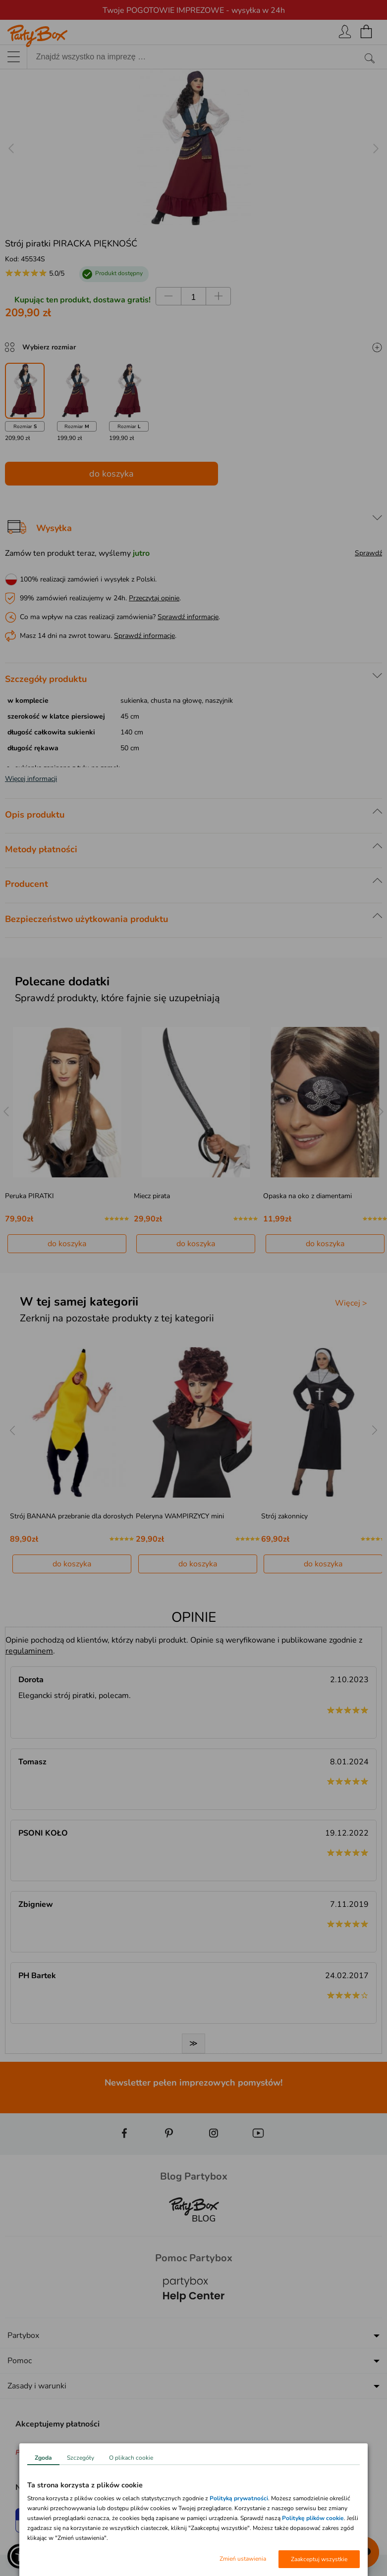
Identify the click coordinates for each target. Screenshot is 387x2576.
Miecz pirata (152, 1196)
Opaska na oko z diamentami (307, 1196)
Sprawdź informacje (188, 617)
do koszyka (111, 474)
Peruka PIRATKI (29, 1196)
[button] (20, 2556)
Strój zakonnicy (284, 1516)
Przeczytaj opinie (154, 598)
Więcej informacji (31, 778)
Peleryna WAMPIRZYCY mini (180, 1516)
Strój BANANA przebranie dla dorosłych (71, 1516)
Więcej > (351, 1303)
